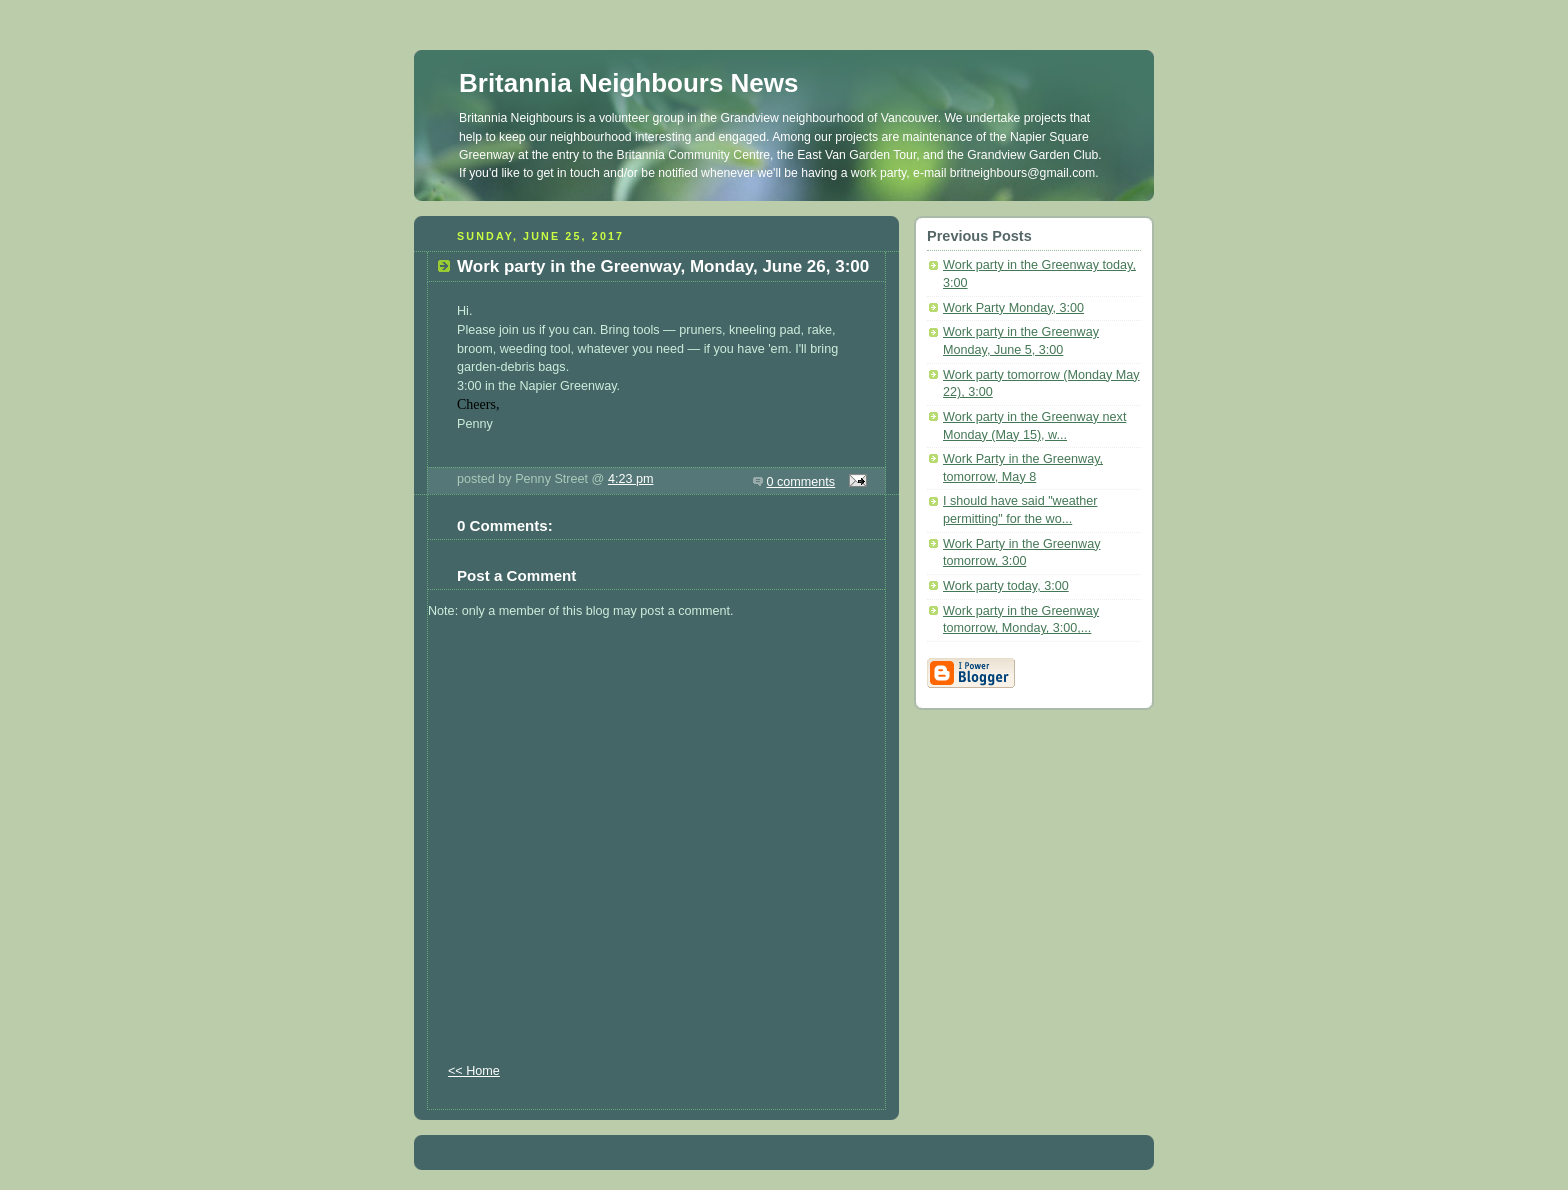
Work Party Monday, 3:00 (1013, 308)
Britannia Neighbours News (629, 83)
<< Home (474, 1071)
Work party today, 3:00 (1006, 586)
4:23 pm (631, 479)
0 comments (801, 482)
